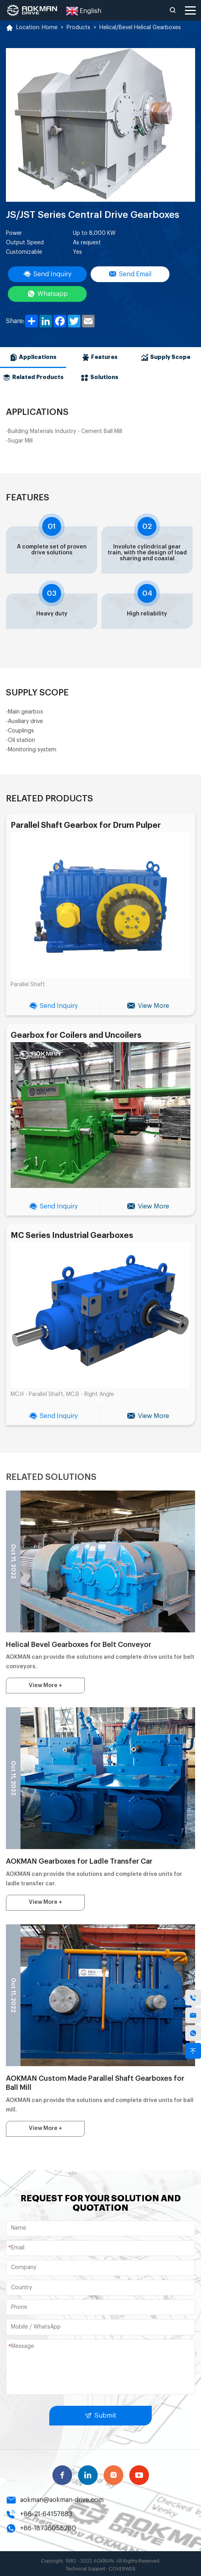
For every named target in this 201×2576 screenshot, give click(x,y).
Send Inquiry (47, 274)
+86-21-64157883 (38, 2511)
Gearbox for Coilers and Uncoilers (76, 1034)
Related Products (34, 376)
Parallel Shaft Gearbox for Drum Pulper (85, 825)
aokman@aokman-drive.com (55, 2497)
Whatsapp (47, 294)
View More (148, 1004)
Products (78, 27)
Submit (100, 2413)
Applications (34, 357)
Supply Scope (167, 357)
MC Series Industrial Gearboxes (72, 1234)
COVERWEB (122, 2566)
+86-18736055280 (40, 2525)
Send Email (130, 274)
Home (49, 27)
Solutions (100, 376)
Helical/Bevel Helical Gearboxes (139, 27)
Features (100, 357)
